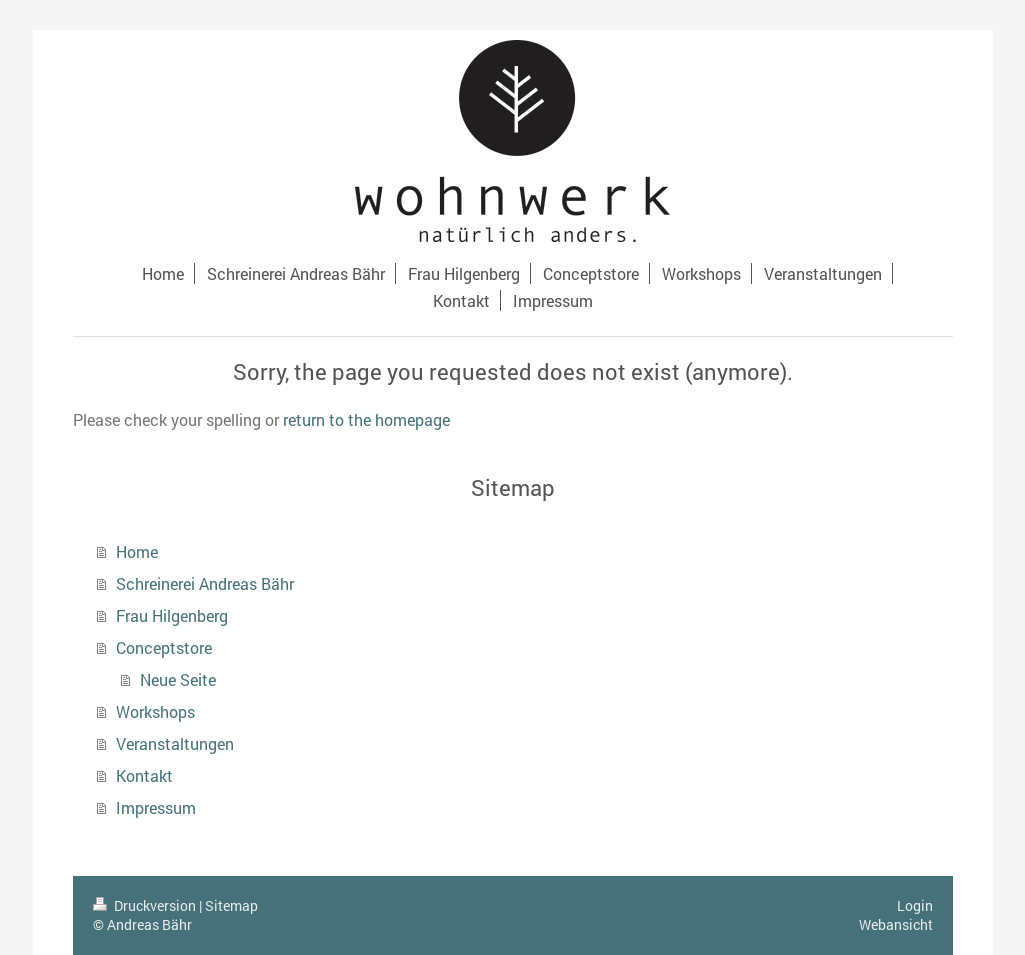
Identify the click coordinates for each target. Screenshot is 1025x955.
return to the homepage (366, 419)
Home (137, 551)
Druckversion (146, 905)
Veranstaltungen (175, 743)
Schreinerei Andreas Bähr (205, 583)
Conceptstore (164, 647)
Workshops (155, 711)
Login (915, 905)
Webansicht (896, 924)
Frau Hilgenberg (172, 615)
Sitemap (231, 905)
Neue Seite (178, 679)
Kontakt (144, 775)
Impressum (156, 807)
